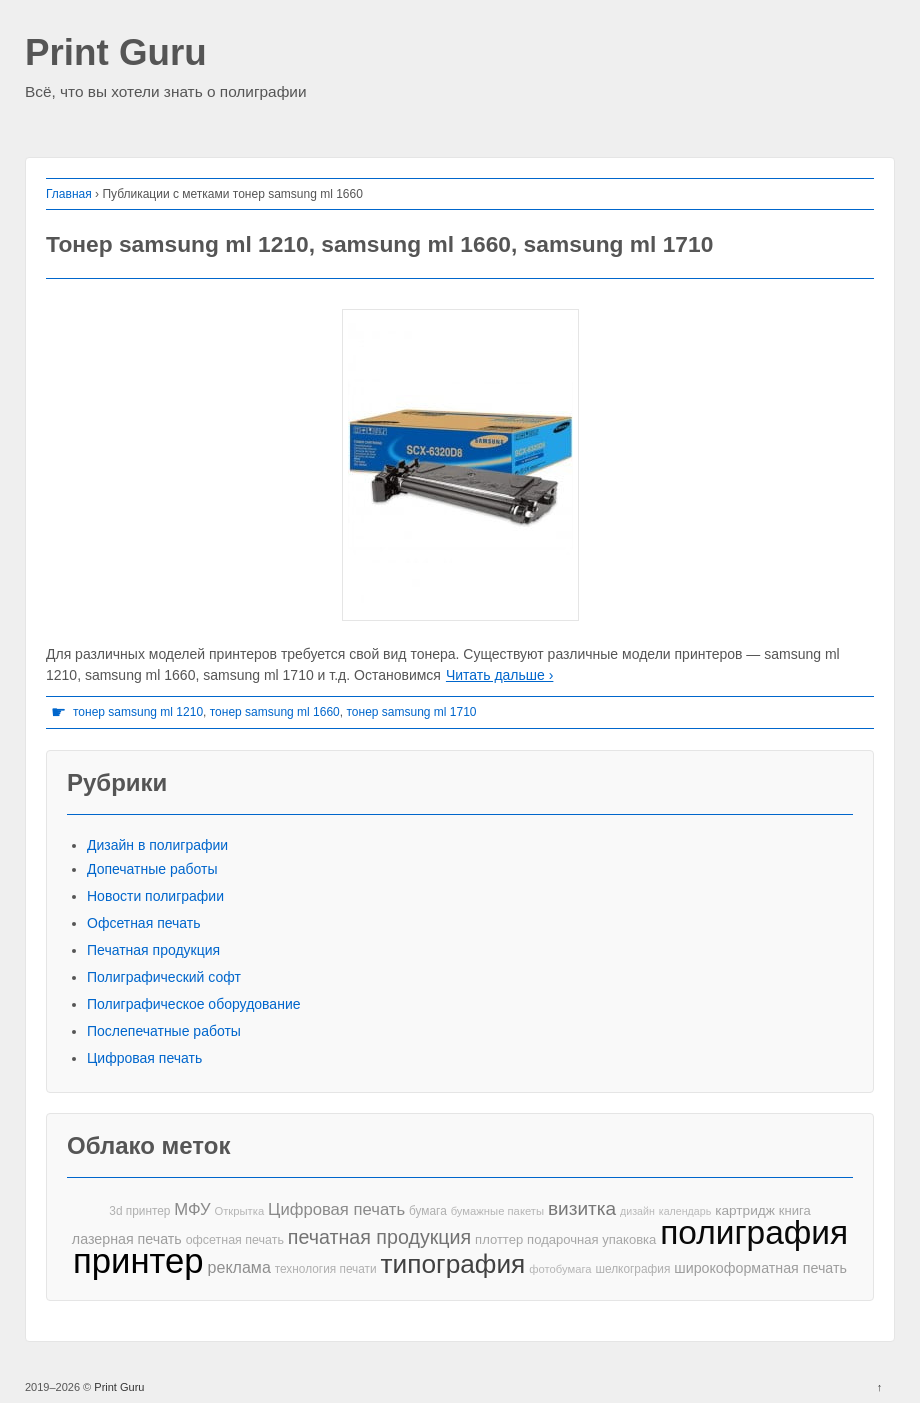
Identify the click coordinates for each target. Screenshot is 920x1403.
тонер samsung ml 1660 (275, 712)
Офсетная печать (144, 923)
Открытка (239, 1211)
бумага (428, 1211)
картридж (745, 1210)
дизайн (637, 1211)
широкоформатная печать (760, 1268)
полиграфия (754, 1232)
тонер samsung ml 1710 (411, 712)
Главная (69, 194)
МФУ (192, 1209)
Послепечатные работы (164, 1031)
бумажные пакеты (497, 1211)
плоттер (499, 1239)
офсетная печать (235, 1240)
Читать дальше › (499, 675)
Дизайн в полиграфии (157, 845)
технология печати (326, 1269)
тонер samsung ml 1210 (138, 712)
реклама (239, 1267)
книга (795, 1210)
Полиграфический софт (164, 977)
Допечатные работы (152, 869)
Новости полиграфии (155, 896)
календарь (685, 1211)
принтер (138, 1261)
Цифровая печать (144, 1058)
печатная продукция (379, 1237)
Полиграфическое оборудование (194, 1004)
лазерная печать (127, 1239)
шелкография (632, 1269)
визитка (582, 1208)
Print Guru (116, 53)
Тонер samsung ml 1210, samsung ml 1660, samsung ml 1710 (379, 244)
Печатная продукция (153, 950)
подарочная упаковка (591, 1239)
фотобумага (560, 1269)
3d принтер (139, 1211)
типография (453, 1264)
